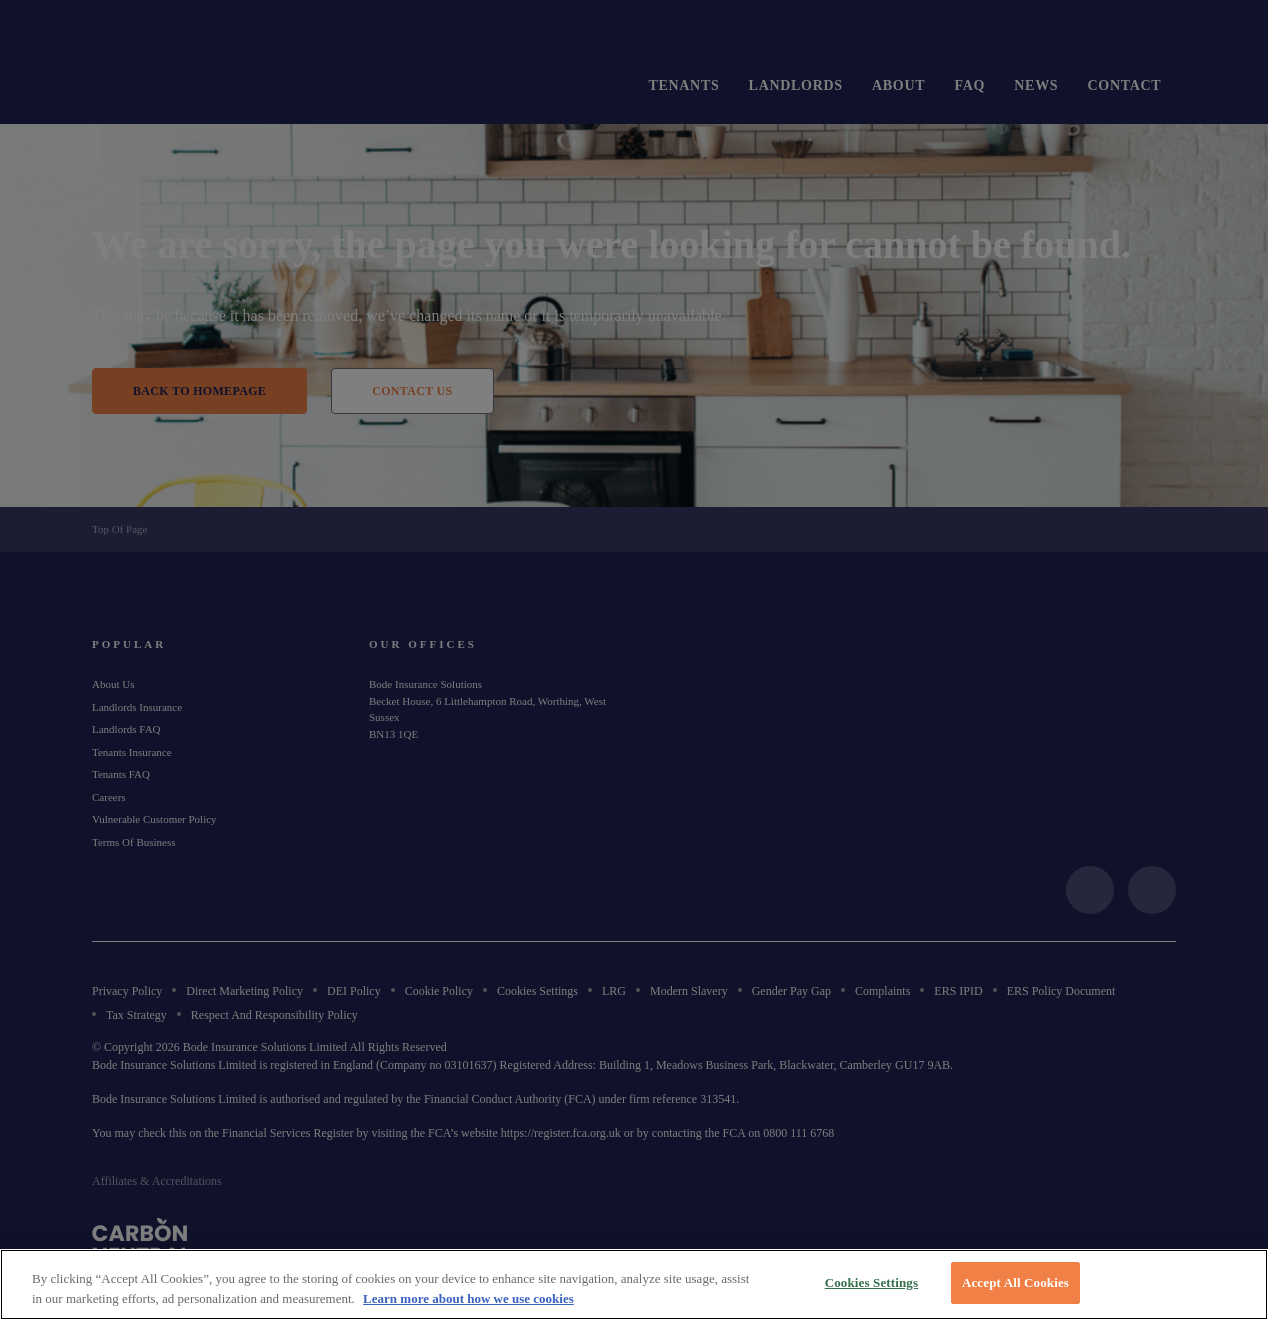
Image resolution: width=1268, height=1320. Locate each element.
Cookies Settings (871, 1282)
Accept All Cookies (1015, 1282)
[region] (634, 1284)
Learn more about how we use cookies (468, 1298)
